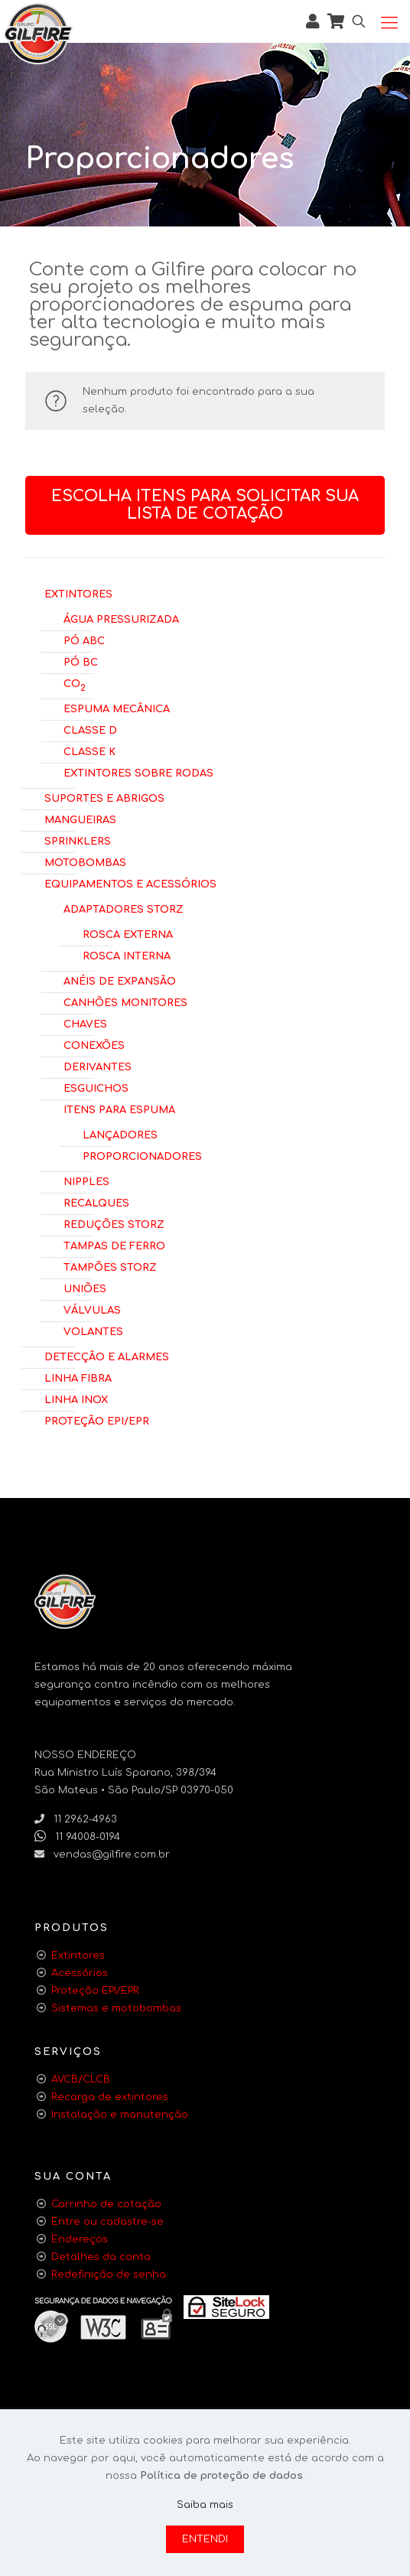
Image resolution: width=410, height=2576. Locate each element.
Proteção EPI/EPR (96, 1420)
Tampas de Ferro (114, 1244)
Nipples (86, 1180)
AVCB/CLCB (80, 2079)
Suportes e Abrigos (104, 797)
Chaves (85, 1023)
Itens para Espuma (119, 1108)
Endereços (79, 2239)
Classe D (90, 729)
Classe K (89, 750)
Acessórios (79, 1973)
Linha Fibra (78, 1377)
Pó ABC (84, 639)
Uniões (84, 1287)
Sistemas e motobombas (116, 2008)
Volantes (93, 1330)
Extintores (78, 593)
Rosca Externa (128, 933)
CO (74, 684)
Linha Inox (76, 1398)
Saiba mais (205, 2504)
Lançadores (120, 1133)
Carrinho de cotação (106, 2204)
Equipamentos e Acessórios (130, 883)
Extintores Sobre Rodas (138, 772)
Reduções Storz (113, 1223)
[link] (226, 2307)
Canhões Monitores (125, 1001)
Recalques (96, 1202)
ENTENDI (205, 2539)
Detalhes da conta (101, 2257)
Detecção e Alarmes (106, 1355)
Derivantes (97, 1065)
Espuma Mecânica (116, 707)
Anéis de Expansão (119, 980)
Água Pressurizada (121, 618)
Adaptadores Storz (123, 908)
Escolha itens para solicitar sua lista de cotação (205, 505)
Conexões (94, 1044)
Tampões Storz (110, 1266)
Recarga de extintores (109, 2097)
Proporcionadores (142, 1155)
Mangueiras (80, 818)
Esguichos (96, 1087)
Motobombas (85, 861)
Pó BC (80, 661)
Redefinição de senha (108, 2274)
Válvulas (92, 1309)
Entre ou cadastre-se (107, 2221)
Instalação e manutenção (119, 2114)
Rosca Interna (127, 954)
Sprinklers (77, 840)
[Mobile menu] (389, 23)
